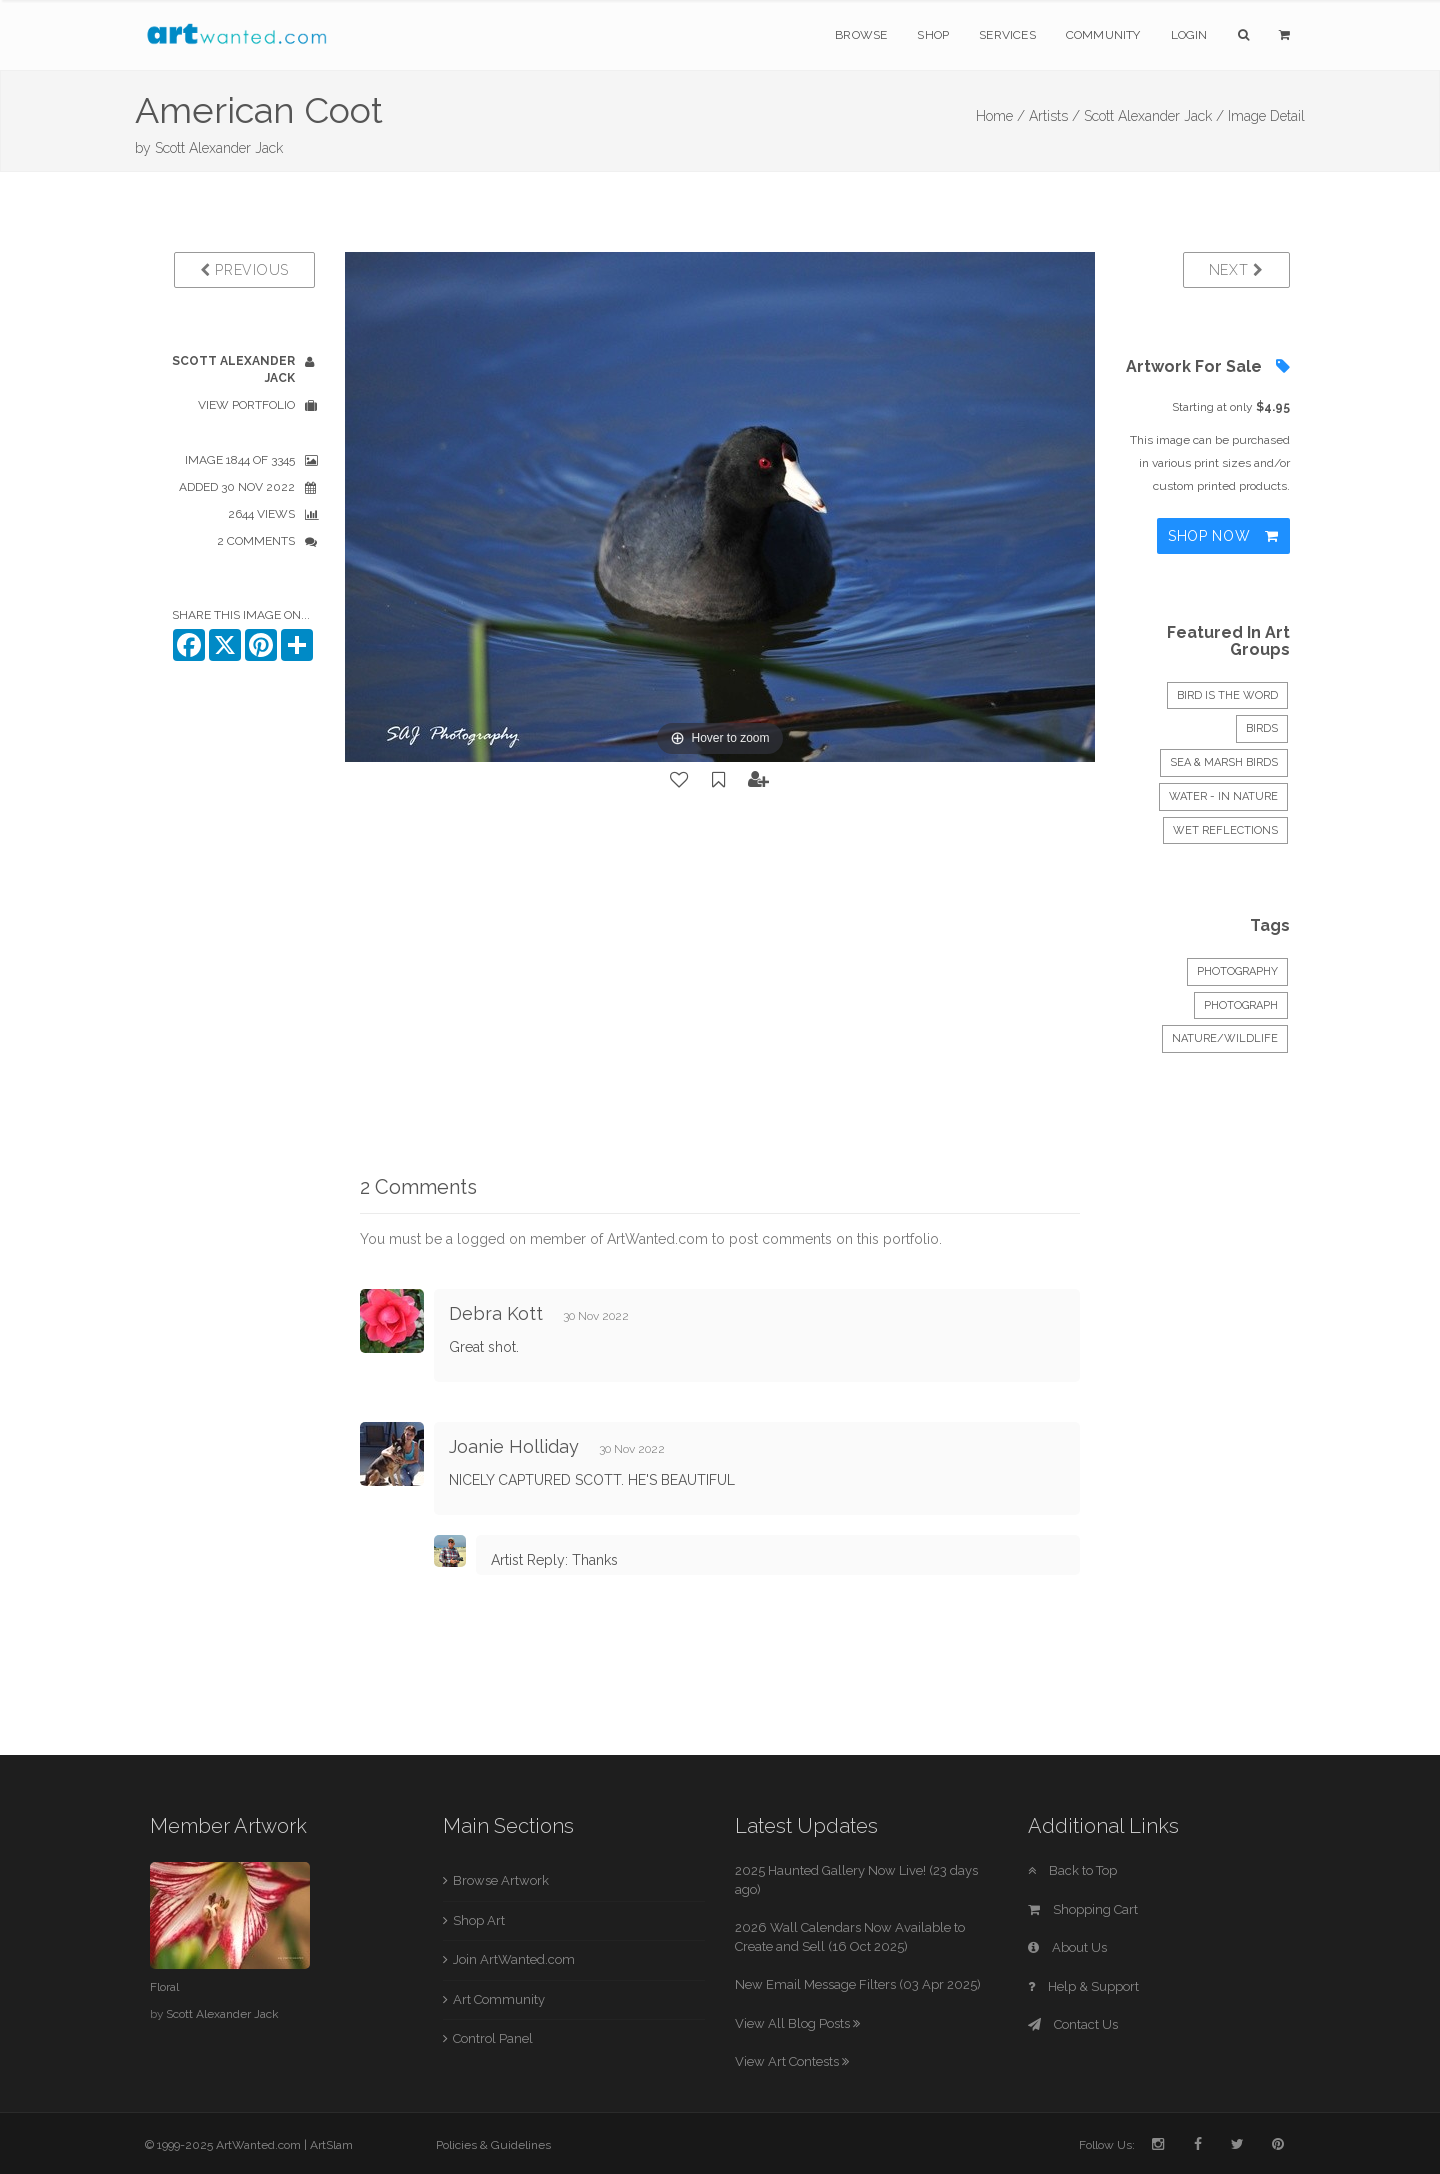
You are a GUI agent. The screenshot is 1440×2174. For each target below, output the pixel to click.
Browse (861, 35)
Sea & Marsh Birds (1224, 762)
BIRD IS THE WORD (1227, 695)
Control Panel (493, 2038)
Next (1236, 270)
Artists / (1054, 116)
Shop (933, 35)
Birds (1262, 728)
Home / (1000, 116)
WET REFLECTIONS (1225, 830)
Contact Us (1073, 2024)
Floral (164, 1987)
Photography (1237, 971)
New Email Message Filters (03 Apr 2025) (858, 1984)
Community (1103, 35)
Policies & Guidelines (493, 2145)
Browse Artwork (501, 1880)
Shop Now (1223, 536)
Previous (244, 270)
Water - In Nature (1223, 796)
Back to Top (1072, 1870)
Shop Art (479, 1920)
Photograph (1241, 1005)
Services (1007, 35)
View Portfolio (246, 405)
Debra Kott (496, 1313)
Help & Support (1083, 1986)
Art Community (499, 1999)
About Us (1067, 1947)
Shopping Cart (1083, 1909)
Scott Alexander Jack (219, 148)
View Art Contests (792, 2061)
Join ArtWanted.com (514, 1959)
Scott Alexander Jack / (1154, 116)
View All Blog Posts (797, 2023)
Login (1189, 35)
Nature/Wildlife (1225, 1038)
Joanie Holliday (514, 1446)
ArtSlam (331, 2145)
